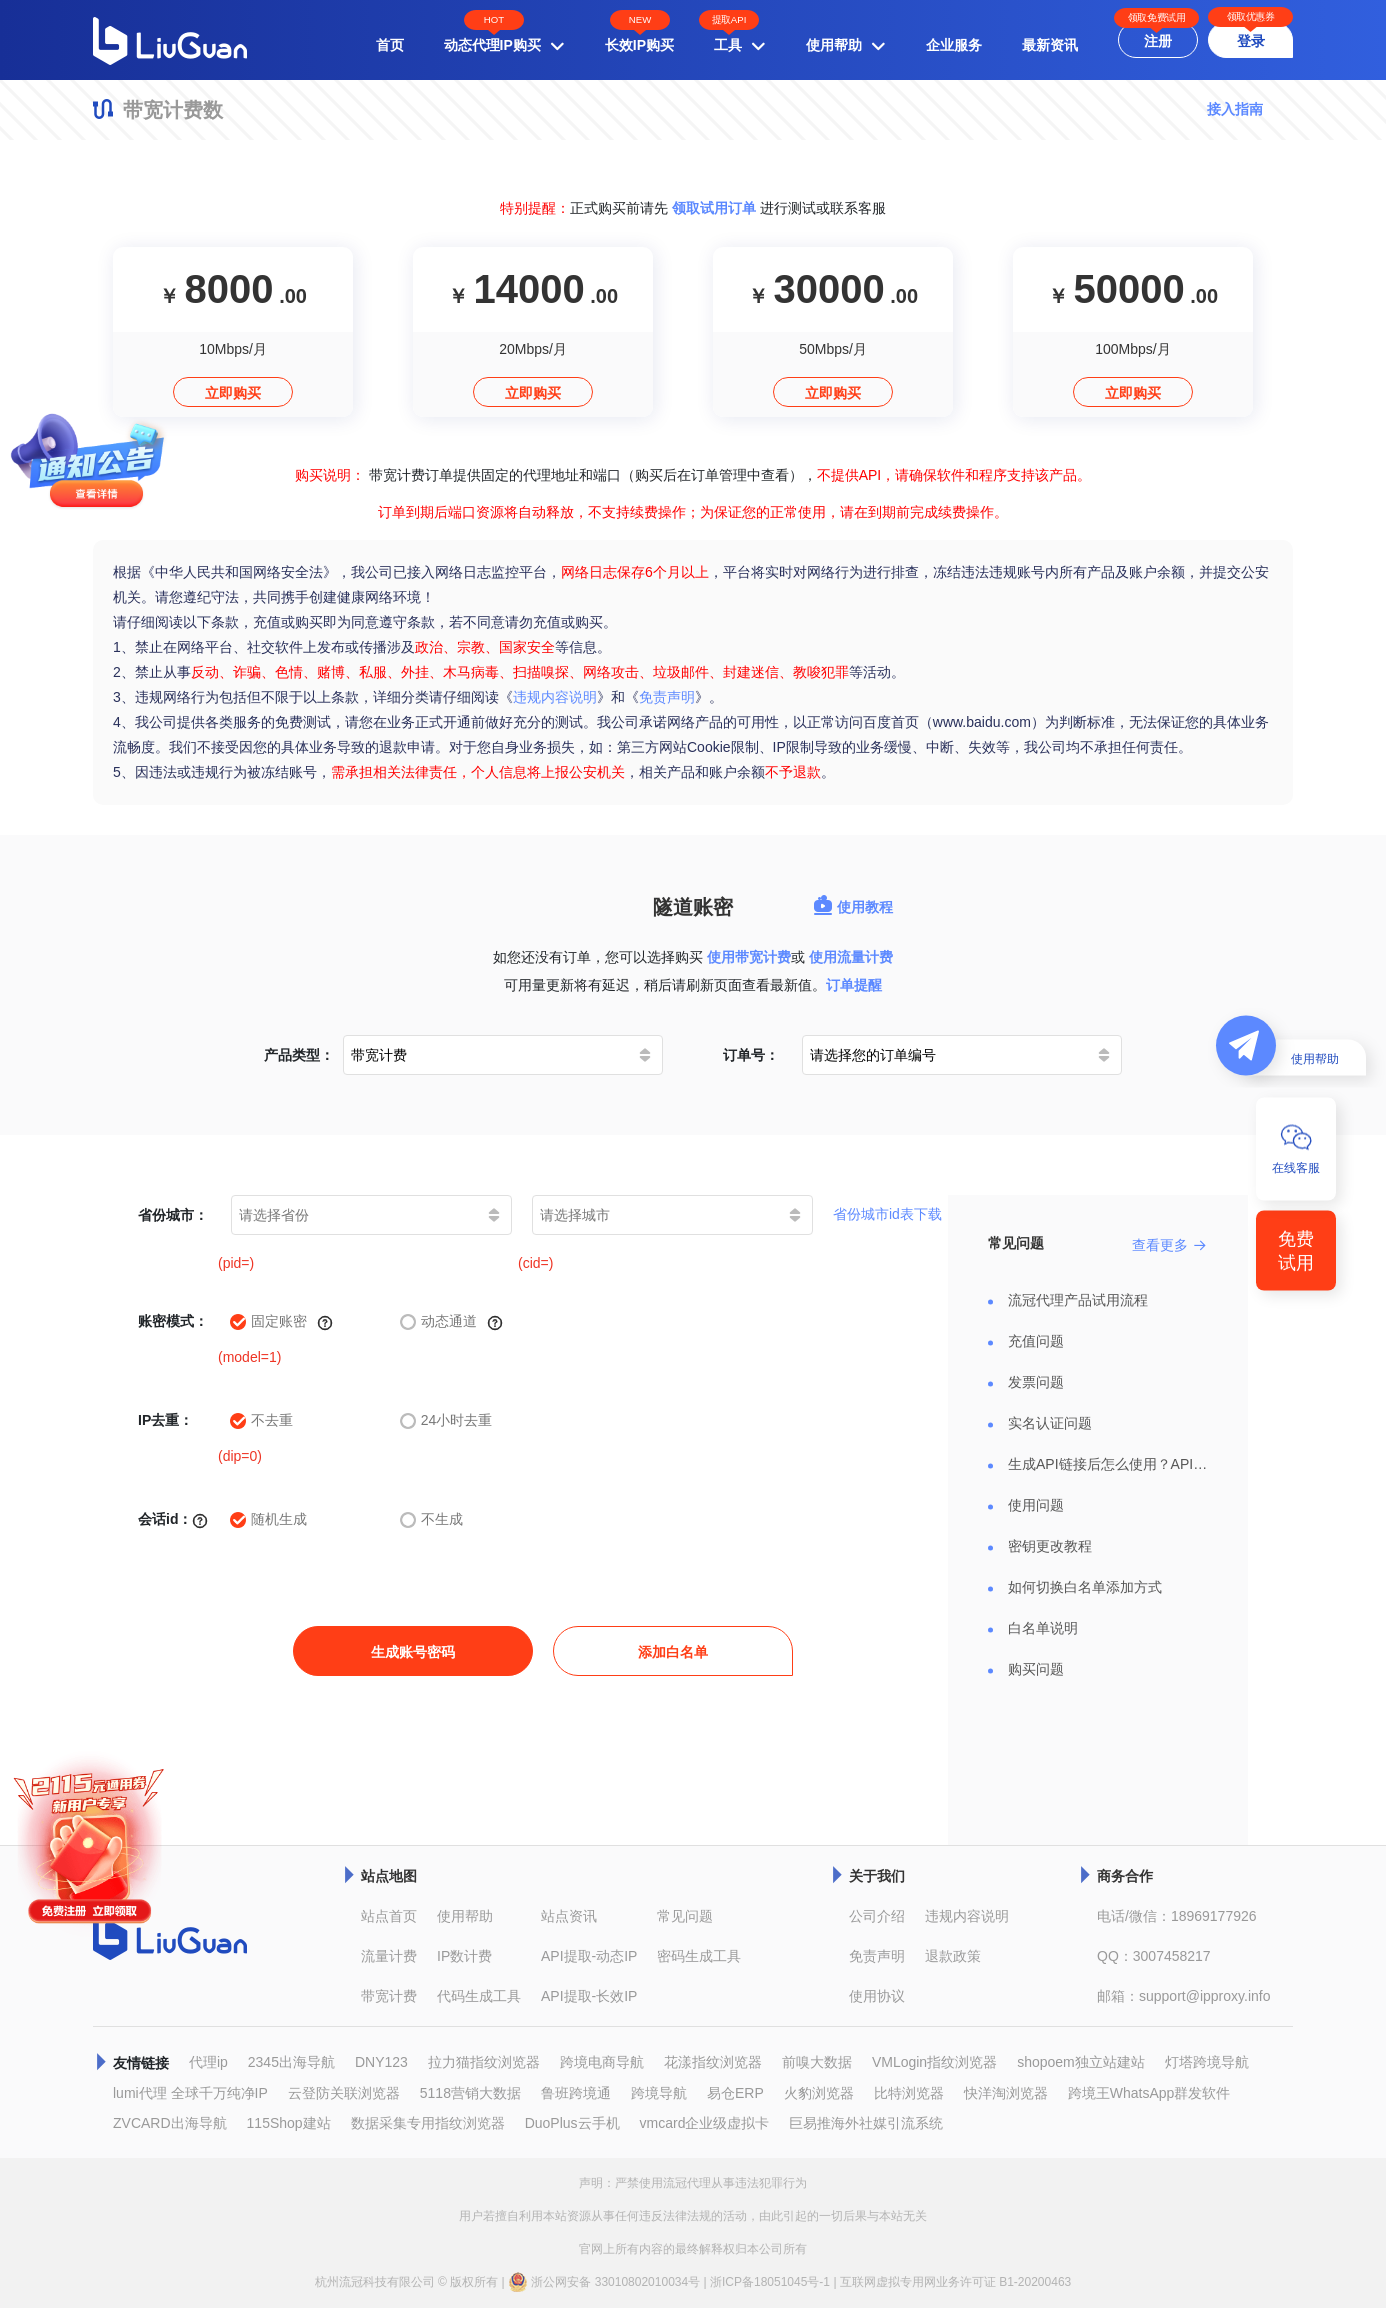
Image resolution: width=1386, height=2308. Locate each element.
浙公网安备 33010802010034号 (604, 2282)
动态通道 (451, 1322)
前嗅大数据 (817, 2062)
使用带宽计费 (749, 957)
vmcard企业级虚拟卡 (705, 2123)
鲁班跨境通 (576, 2093)
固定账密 (281, 1322)
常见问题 (685, 1916)
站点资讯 (569, 1916)
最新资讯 (1050, 45)
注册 (1158, 41)
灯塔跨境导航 (1207, 2062)
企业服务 (954, 45)
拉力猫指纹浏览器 (484, 2062)
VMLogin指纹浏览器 (934, 2062)
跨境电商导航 (602, 2062)
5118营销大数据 (470, 2093)
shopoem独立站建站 (1081, 2062)
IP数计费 (464, 1956)
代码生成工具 (479, 1996)
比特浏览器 (909, 2093)
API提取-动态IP (589, 1956)
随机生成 (268, 1519)
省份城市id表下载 (887, 1214)
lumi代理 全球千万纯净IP (190, 2093)
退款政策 (953, 1956)
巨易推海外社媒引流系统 (866, 2123)
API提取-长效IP (589, 1996)
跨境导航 (659, 2093)
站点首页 (389, 1916)
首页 (390, 45)
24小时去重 (446, 1420)
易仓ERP (735, 2093)
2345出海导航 (291, 2062)
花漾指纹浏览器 (713, 2062)
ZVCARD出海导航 (170, 2123)
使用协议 (877, 1996)
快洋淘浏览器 (1006, 2093)
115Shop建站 (289, 2123)
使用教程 (853, 907)
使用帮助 (465, 1916)
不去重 (261, 1420)
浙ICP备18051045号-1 (770, 2282)
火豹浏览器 (819, 2093)
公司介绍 (877, 1916)
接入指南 (1235, 109)
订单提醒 (854, 985)
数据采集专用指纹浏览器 (428, 2123)
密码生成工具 (699, 1956)
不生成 (431, 1519)
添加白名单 (673, 1652)
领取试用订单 (714, 208)
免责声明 (667, 697)
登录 (1251, 41)
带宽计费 (389, 1996)
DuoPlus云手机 (572, 2123)
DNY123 (381, 2062)
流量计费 (389, 1956)
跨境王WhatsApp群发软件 (1149, 2093)
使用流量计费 (851, 957)
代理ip (208, 2062)
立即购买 (233, 393)
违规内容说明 (555, 697)
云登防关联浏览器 (344, 2093)
